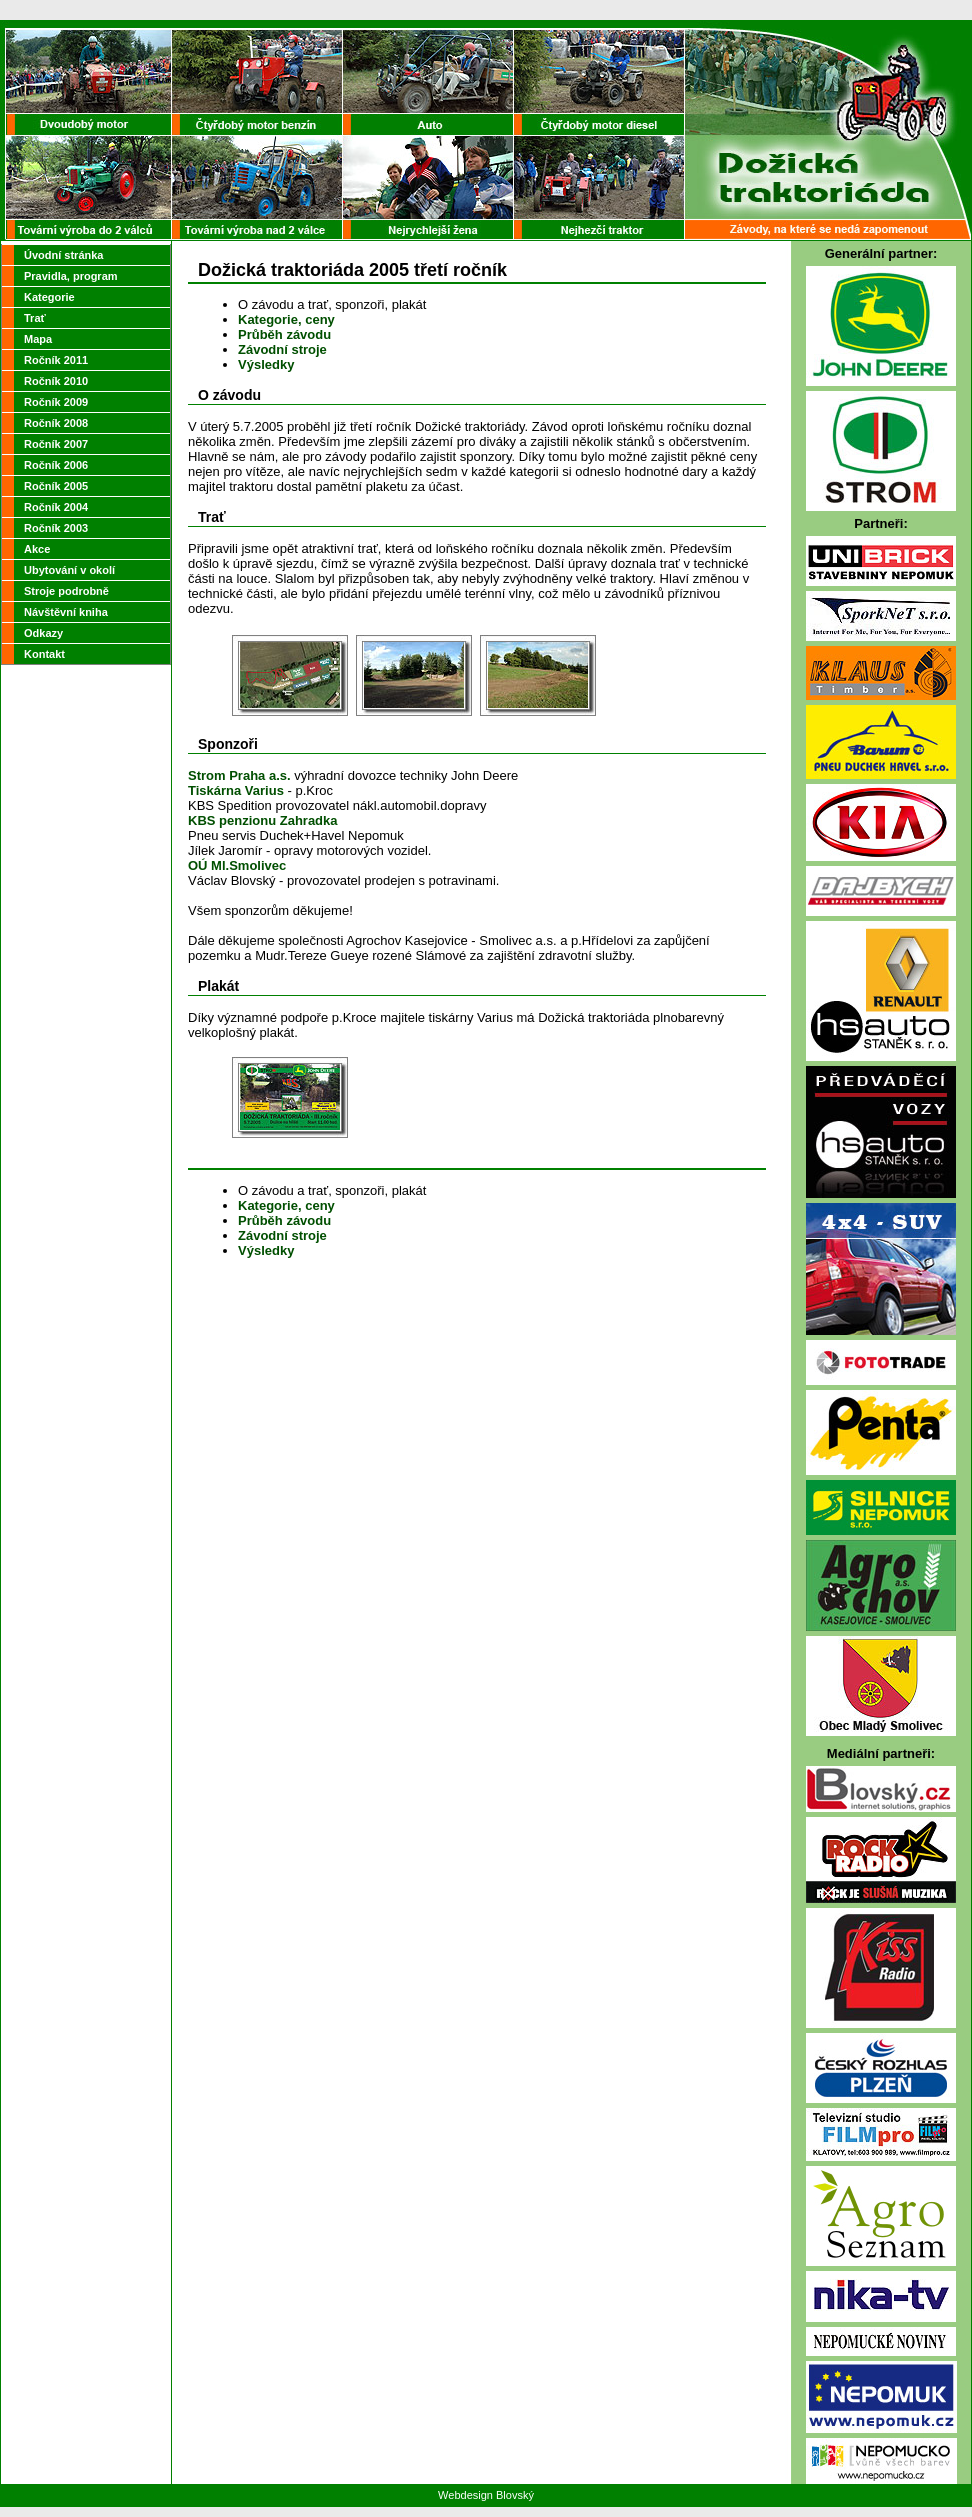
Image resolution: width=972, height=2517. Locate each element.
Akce (37, 549)
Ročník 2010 (56, 381)
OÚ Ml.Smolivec (237, 865)
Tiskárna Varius (236, 790)
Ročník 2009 (56, 402)
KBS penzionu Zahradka (263, 820)
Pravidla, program (71, 276)
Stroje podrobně (66, 591)
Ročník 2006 (56, 465)
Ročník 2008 (56, 423)
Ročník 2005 (56, 486)
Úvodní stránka (63, 255)
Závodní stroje (282, 349)
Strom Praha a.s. (239, 775)
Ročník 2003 (56, 528)
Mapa (38, 339)
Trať (35, 318)
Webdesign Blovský (486, 2495)
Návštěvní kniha (66, 612)
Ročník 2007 (56, 444)
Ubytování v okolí (69, 570)
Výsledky (266, 364)
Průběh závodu (284, 334)
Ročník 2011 (56, 360)
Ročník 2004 (56, 507)
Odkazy (43, 633)
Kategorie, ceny (286, 319)
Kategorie (49, 297)
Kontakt (44, 654)
